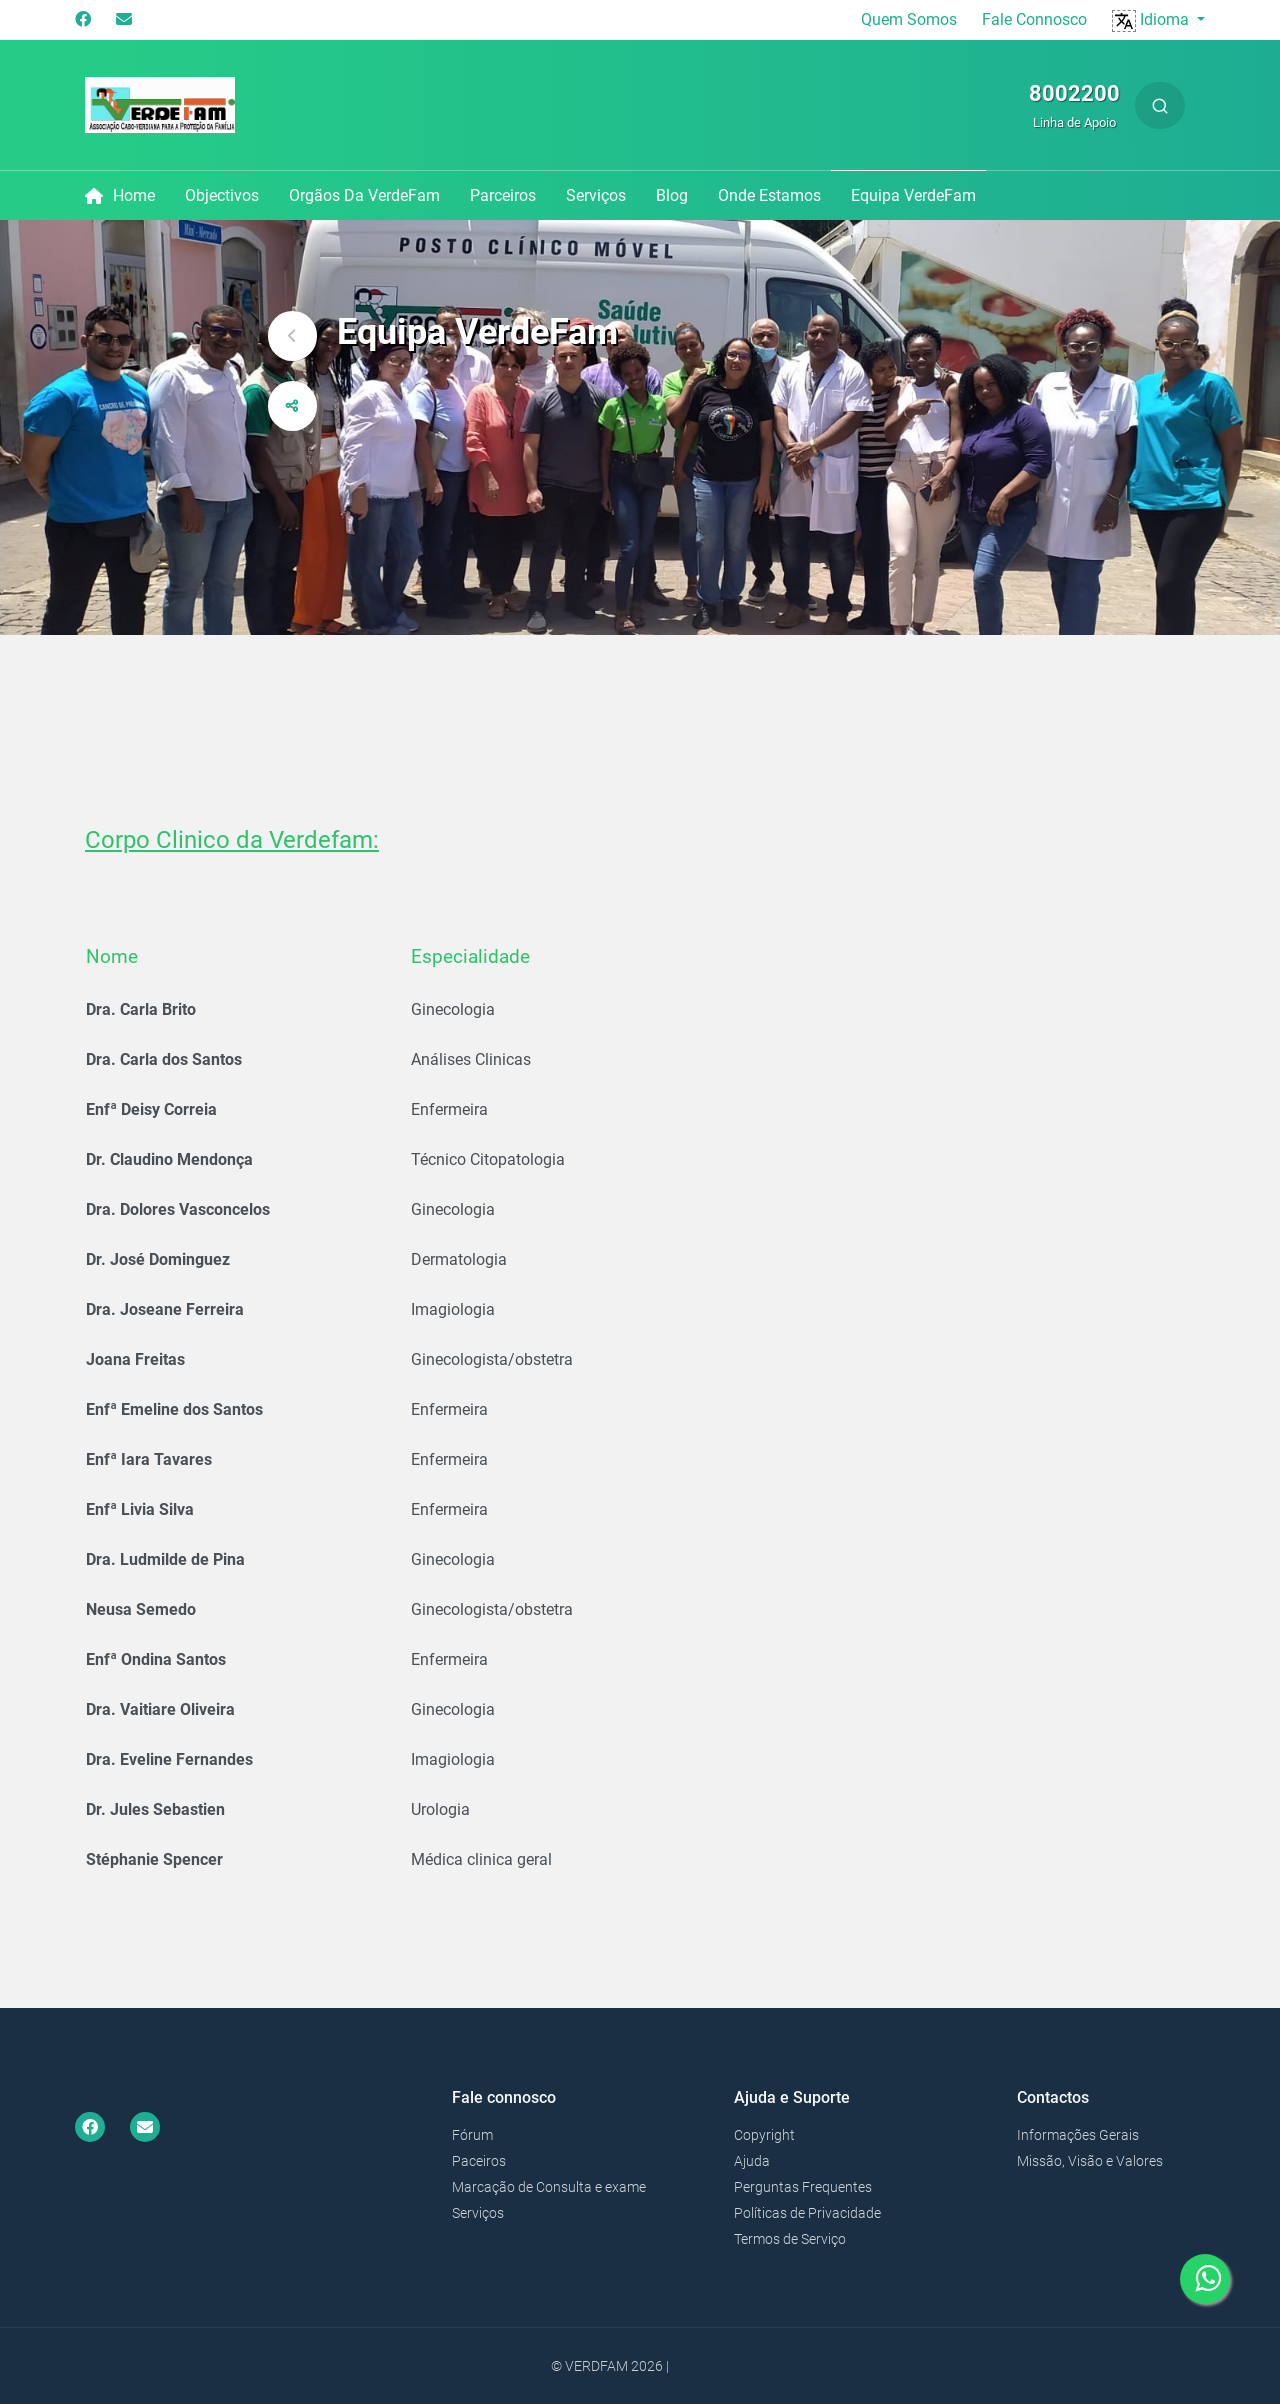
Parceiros (503, 195)
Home (120, 195)
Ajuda (752, 2161)
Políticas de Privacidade (807, 2213)
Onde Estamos (769, 195)
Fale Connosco (1034, 19)
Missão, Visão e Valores (1090, 2161)
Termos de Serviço (790, 2239)
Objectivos (222, 195)
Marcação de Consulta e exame (549, 2187)
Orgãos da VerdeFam (364, 195)
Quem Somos (909, 19)
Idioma (1152, 19)
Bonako (700, 2366)
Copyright (764, 2135)
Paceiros (479, 2161)
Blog (672, 195)
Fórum (472, 2135)
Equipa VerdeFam (913, 195)
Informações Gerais (1078, 2135)
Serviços (596, 195)
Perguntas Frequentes (803, 2187)
